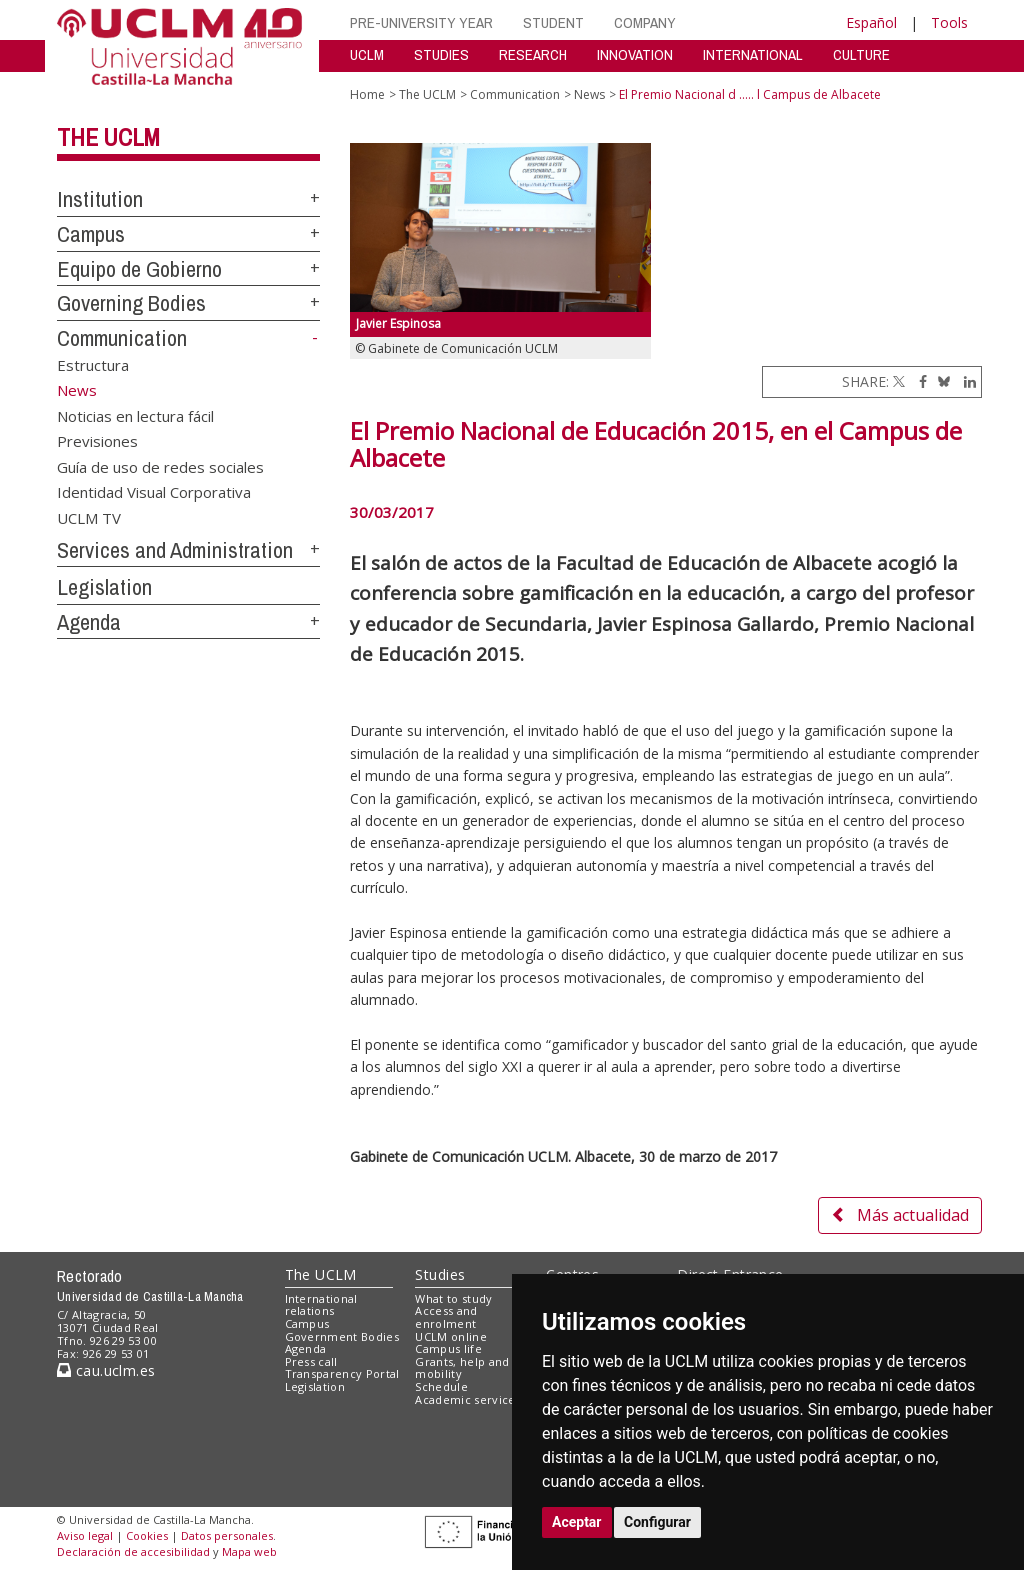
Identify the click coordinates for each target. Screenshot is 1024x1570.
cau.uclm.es (106, 1370)
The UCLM (108, 137)
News (589, 94)
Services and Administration (175, 550)
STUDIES (441, 54)
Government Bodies (342, 1336)
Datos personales (227, 1535)
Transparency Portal (342, 1373)
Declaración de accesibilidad (133, 1551)
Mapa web (249, 1551)
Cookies (147, 1535)
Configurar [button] (657, 1522)
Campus (91, 234)
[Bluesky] (940, 381)
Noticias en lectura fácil (135, 415)
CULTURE (861, 54)
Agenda (89, 622)
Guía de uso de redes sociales (160, 466)
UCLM (367, 54)
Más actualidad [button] (900, 1215)
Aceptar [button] (577, 1522)
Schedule (441, 1386)
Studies (440, 1274)
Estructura (93, 365)
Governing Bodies (131, 303)
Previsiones (97, 441)
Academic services (468, 1399)
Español (871, 22)
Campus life (448, 1348)
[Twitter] (899, 381)
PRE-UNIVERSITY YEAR (421, 22)
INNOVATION (635, 54)
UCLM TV (89, 517)
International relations (321, 1305)
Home (367, 94)
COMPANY (645, 22)
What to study (453, 1298)
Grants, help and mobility (462, 1368)
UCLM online (451, 1336)
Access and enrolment (446, 1317)
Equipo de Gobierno (139, 269)
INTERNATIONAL (753, 54)
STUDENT (553, 22)
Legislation (104, 587)
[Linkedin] (965, 381)
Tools (949, 22)
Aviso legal (85, 1535)
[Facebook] (918, 381)
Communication (122, 338)
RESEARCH (533, 54)
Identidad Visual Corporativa (154, 492)
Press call (311, 1361)
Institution (100, 199)
